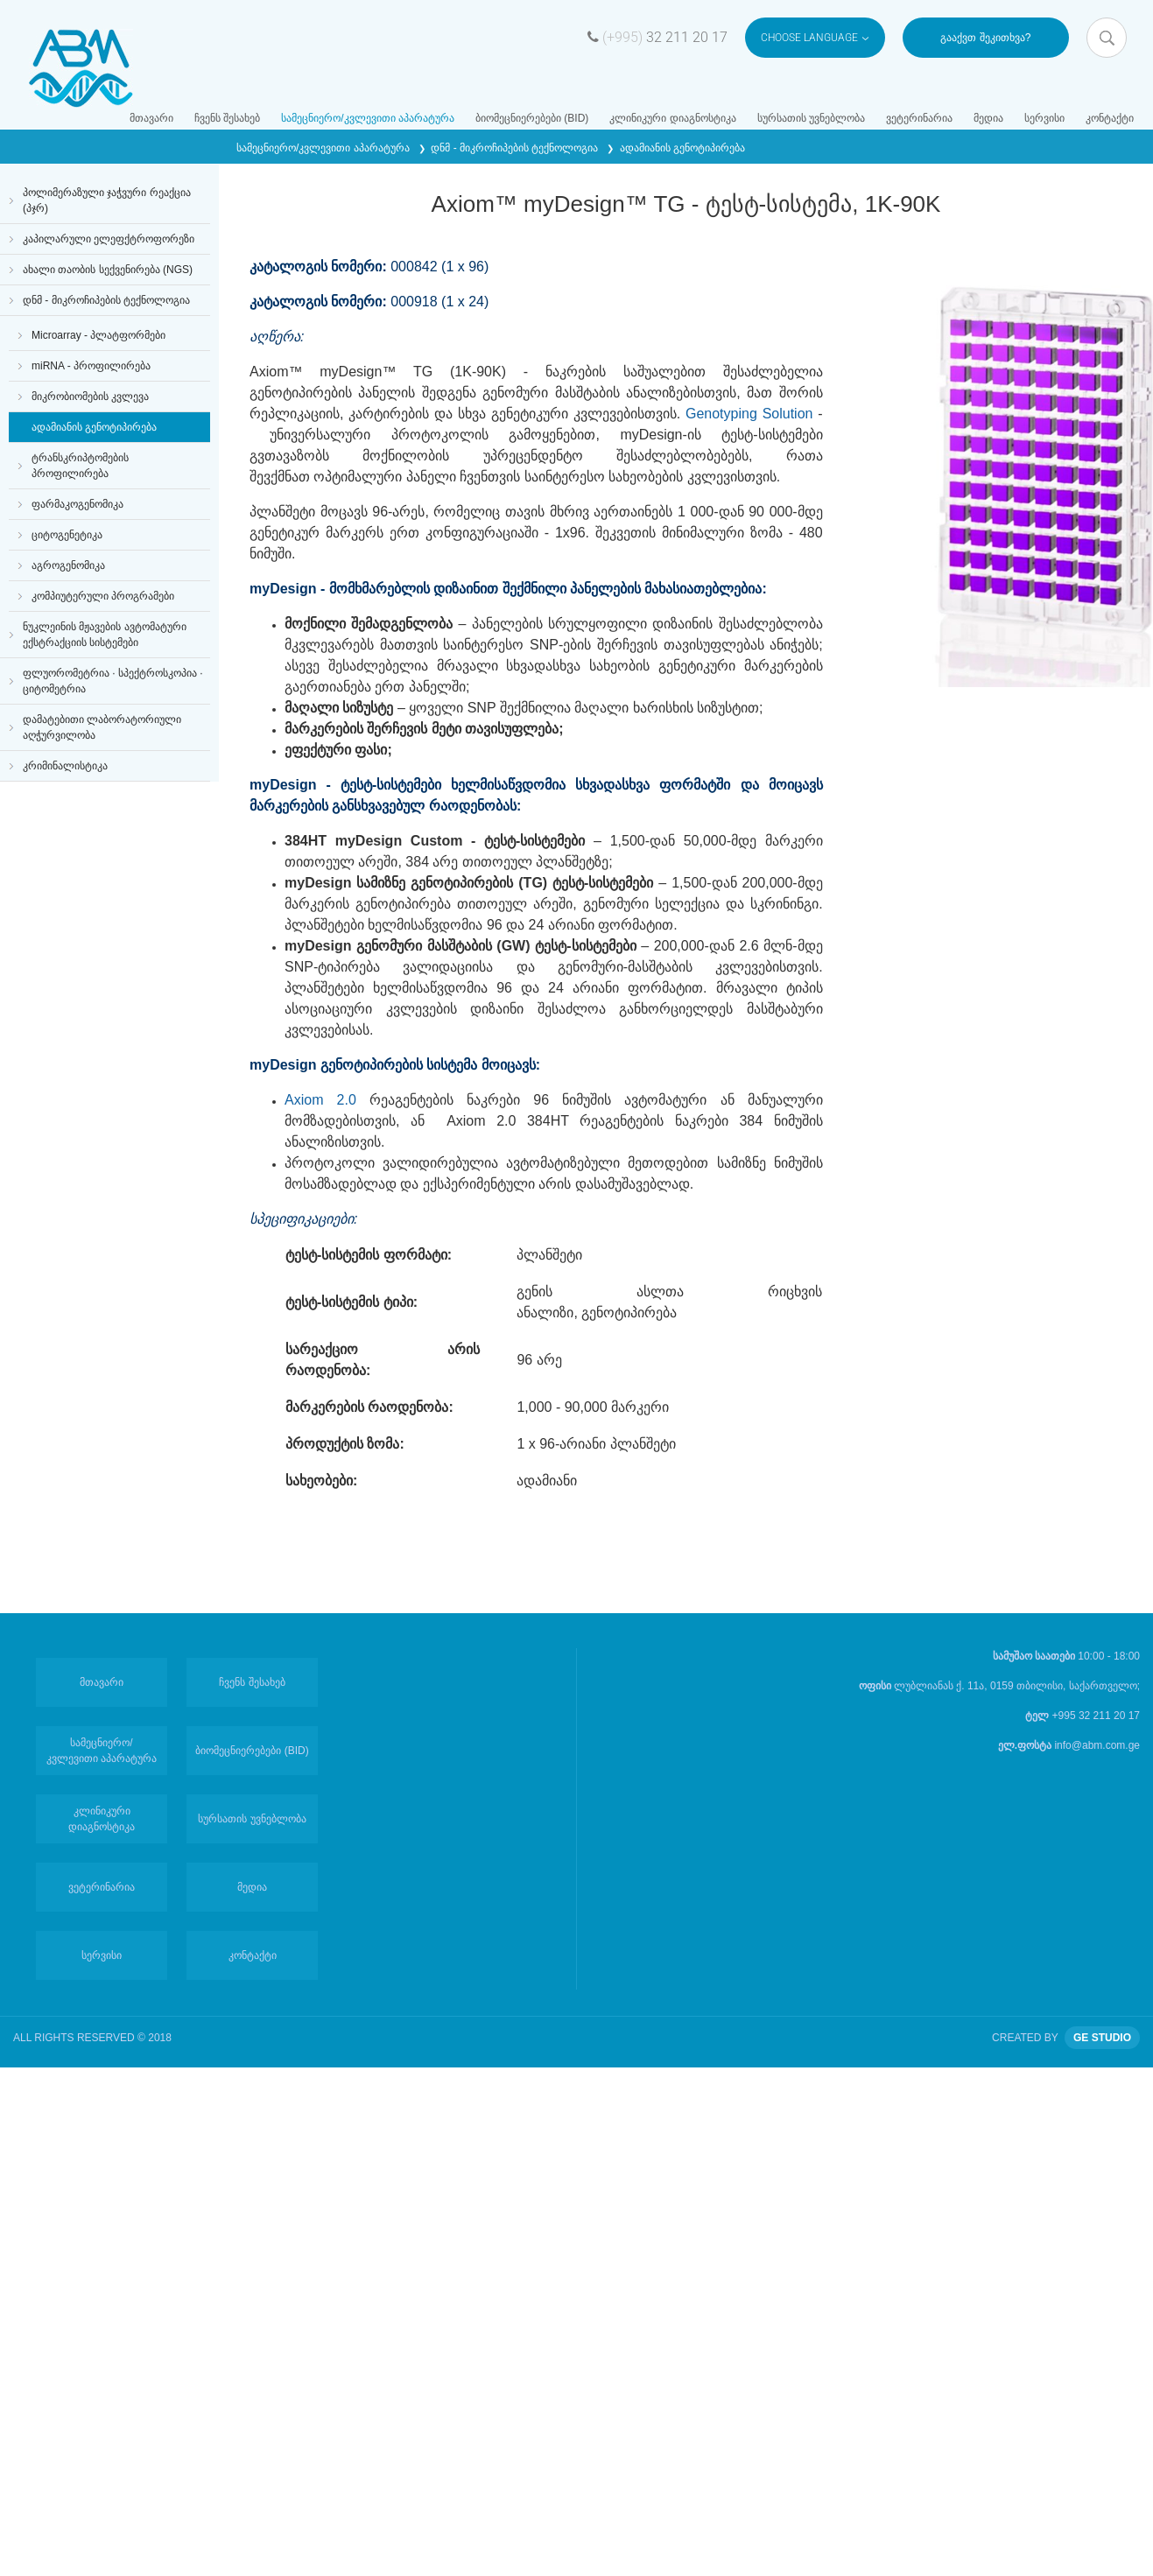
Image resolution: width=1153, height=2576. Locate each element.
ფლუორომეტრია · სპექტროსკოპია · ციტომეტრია (113, 681)
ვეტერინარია (919, 118)
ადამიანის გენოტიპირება (682, 148)
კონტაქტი (1110, 118)
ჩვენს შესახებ (227, 118)
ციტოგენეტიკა (67, 535)
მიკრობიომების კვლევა (90, 396)
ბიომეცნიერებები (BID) (531, 118)
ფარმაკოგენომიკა (77, 504)
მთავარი (151, 118)
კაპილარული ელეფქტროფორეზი (108, 239)
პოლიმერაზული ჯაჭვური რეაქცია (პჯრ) (107, 200)
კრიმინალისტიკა (65, 766)
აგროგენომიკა (68, 565)
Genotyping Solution (749, 413)
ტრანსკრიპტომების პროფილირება (80, 466)
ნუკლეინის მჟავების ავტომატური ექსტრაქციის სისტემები (104, 635)
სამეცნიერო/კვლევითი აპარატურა (367, 118)
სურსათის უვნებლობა (811, 118)
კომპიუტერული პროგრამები (103, 596)
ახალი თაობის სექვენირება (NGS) (108, 269)
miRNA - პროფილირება (91, 366)
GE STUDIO (1102, 2038)
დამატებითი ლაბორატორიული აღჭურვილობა (102, 727)
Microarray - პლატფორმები (98, 335)
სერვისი (1044, 118)
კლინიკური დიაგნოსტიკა (672, 118)
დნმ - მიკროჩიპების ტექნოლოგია (516, 148)
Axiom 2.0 (327, 1099)
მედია (988, 118)
